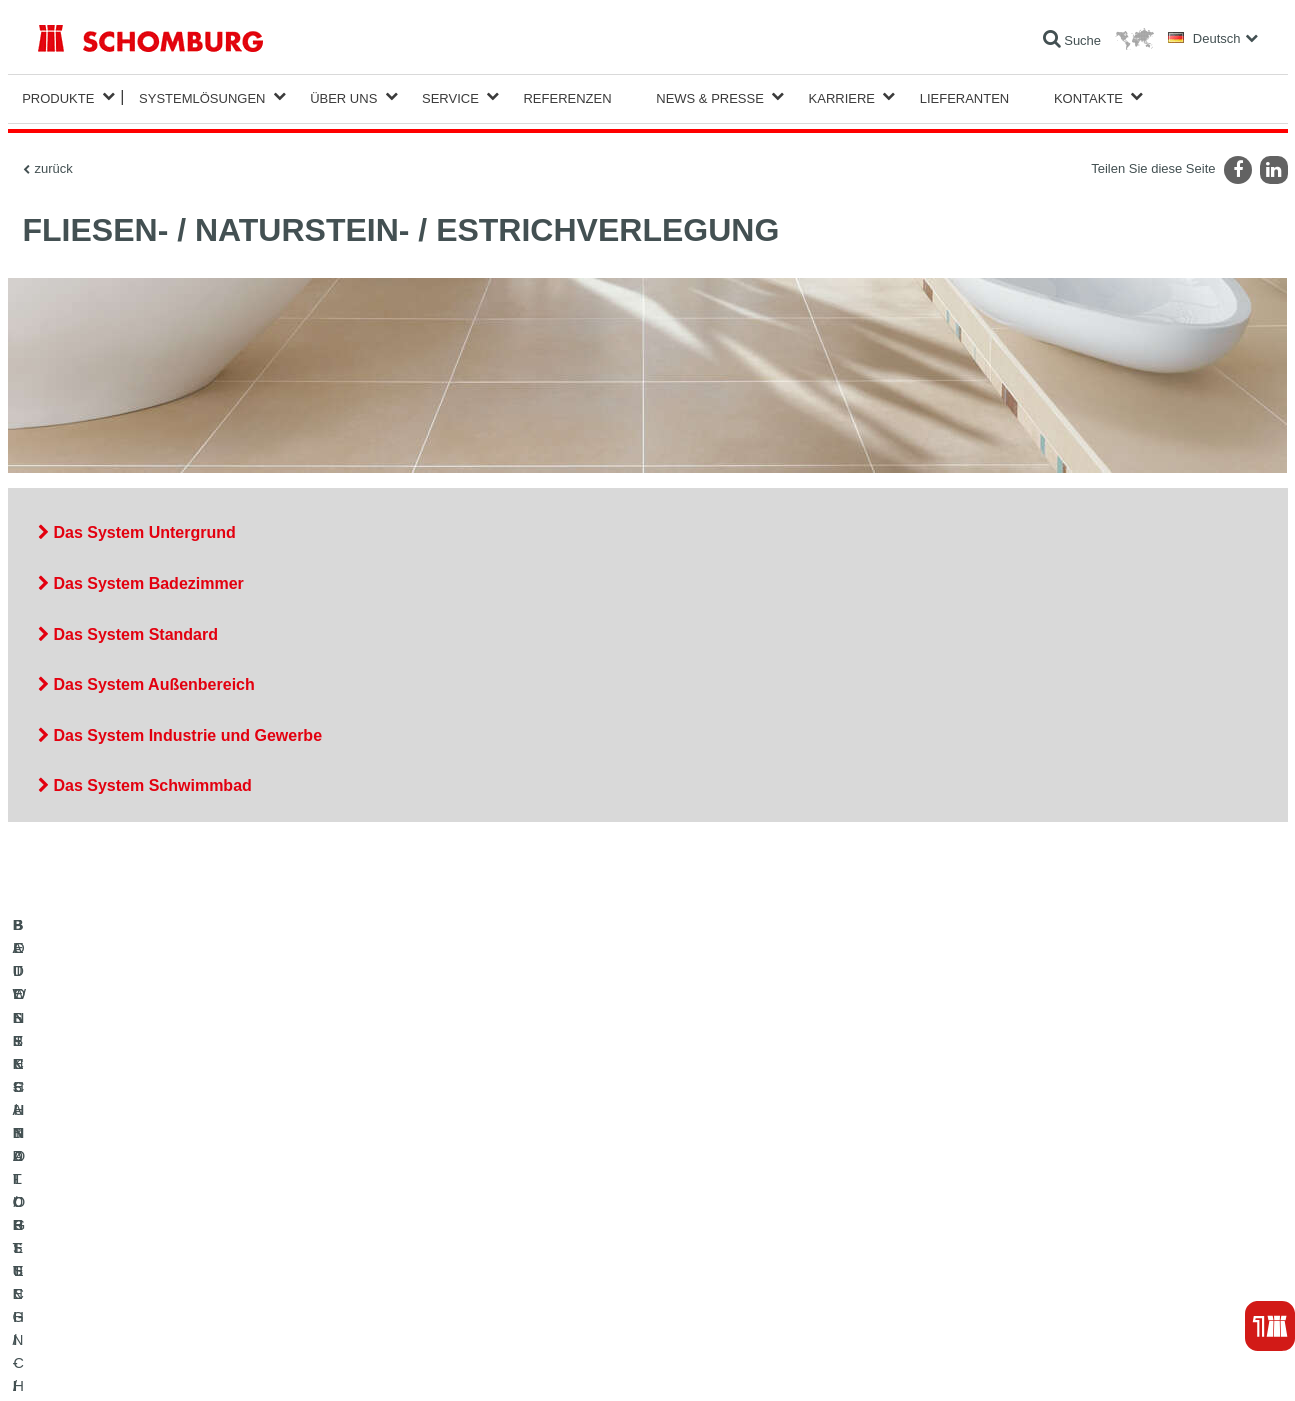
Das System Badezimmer (149, 579)
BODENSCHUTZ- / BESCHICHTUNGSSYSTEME (171, 1257)
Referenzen (567, 96)
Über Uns (343, 96)
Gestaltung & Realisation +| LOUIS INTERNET (1163, 1361)
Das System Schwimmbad (153, 781)
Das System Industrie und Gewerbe (188, 731)
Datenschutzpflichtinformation (290, 1361)
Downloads (483, 1227)
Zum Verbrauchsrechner (518, 1197)
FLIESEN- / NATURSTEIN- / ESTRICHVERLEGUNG (179, 1227)
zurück (54, 164)
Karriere (842, 96)
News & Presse (710, 96)
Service (450, 96)
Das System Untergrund (145, 528)
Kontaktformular (496, 1257)
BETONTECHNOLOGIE (102, 1287)
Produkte (58, 96)
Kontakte (1088, 96)
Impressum (119, 1361)
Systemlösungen (202, 96)
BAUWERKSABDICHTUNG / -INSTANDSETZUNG (173, 1197)
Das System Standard (136, 630)
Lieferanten (965, 96)
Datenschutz (183, 1361)
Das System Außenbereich (154, 680)
